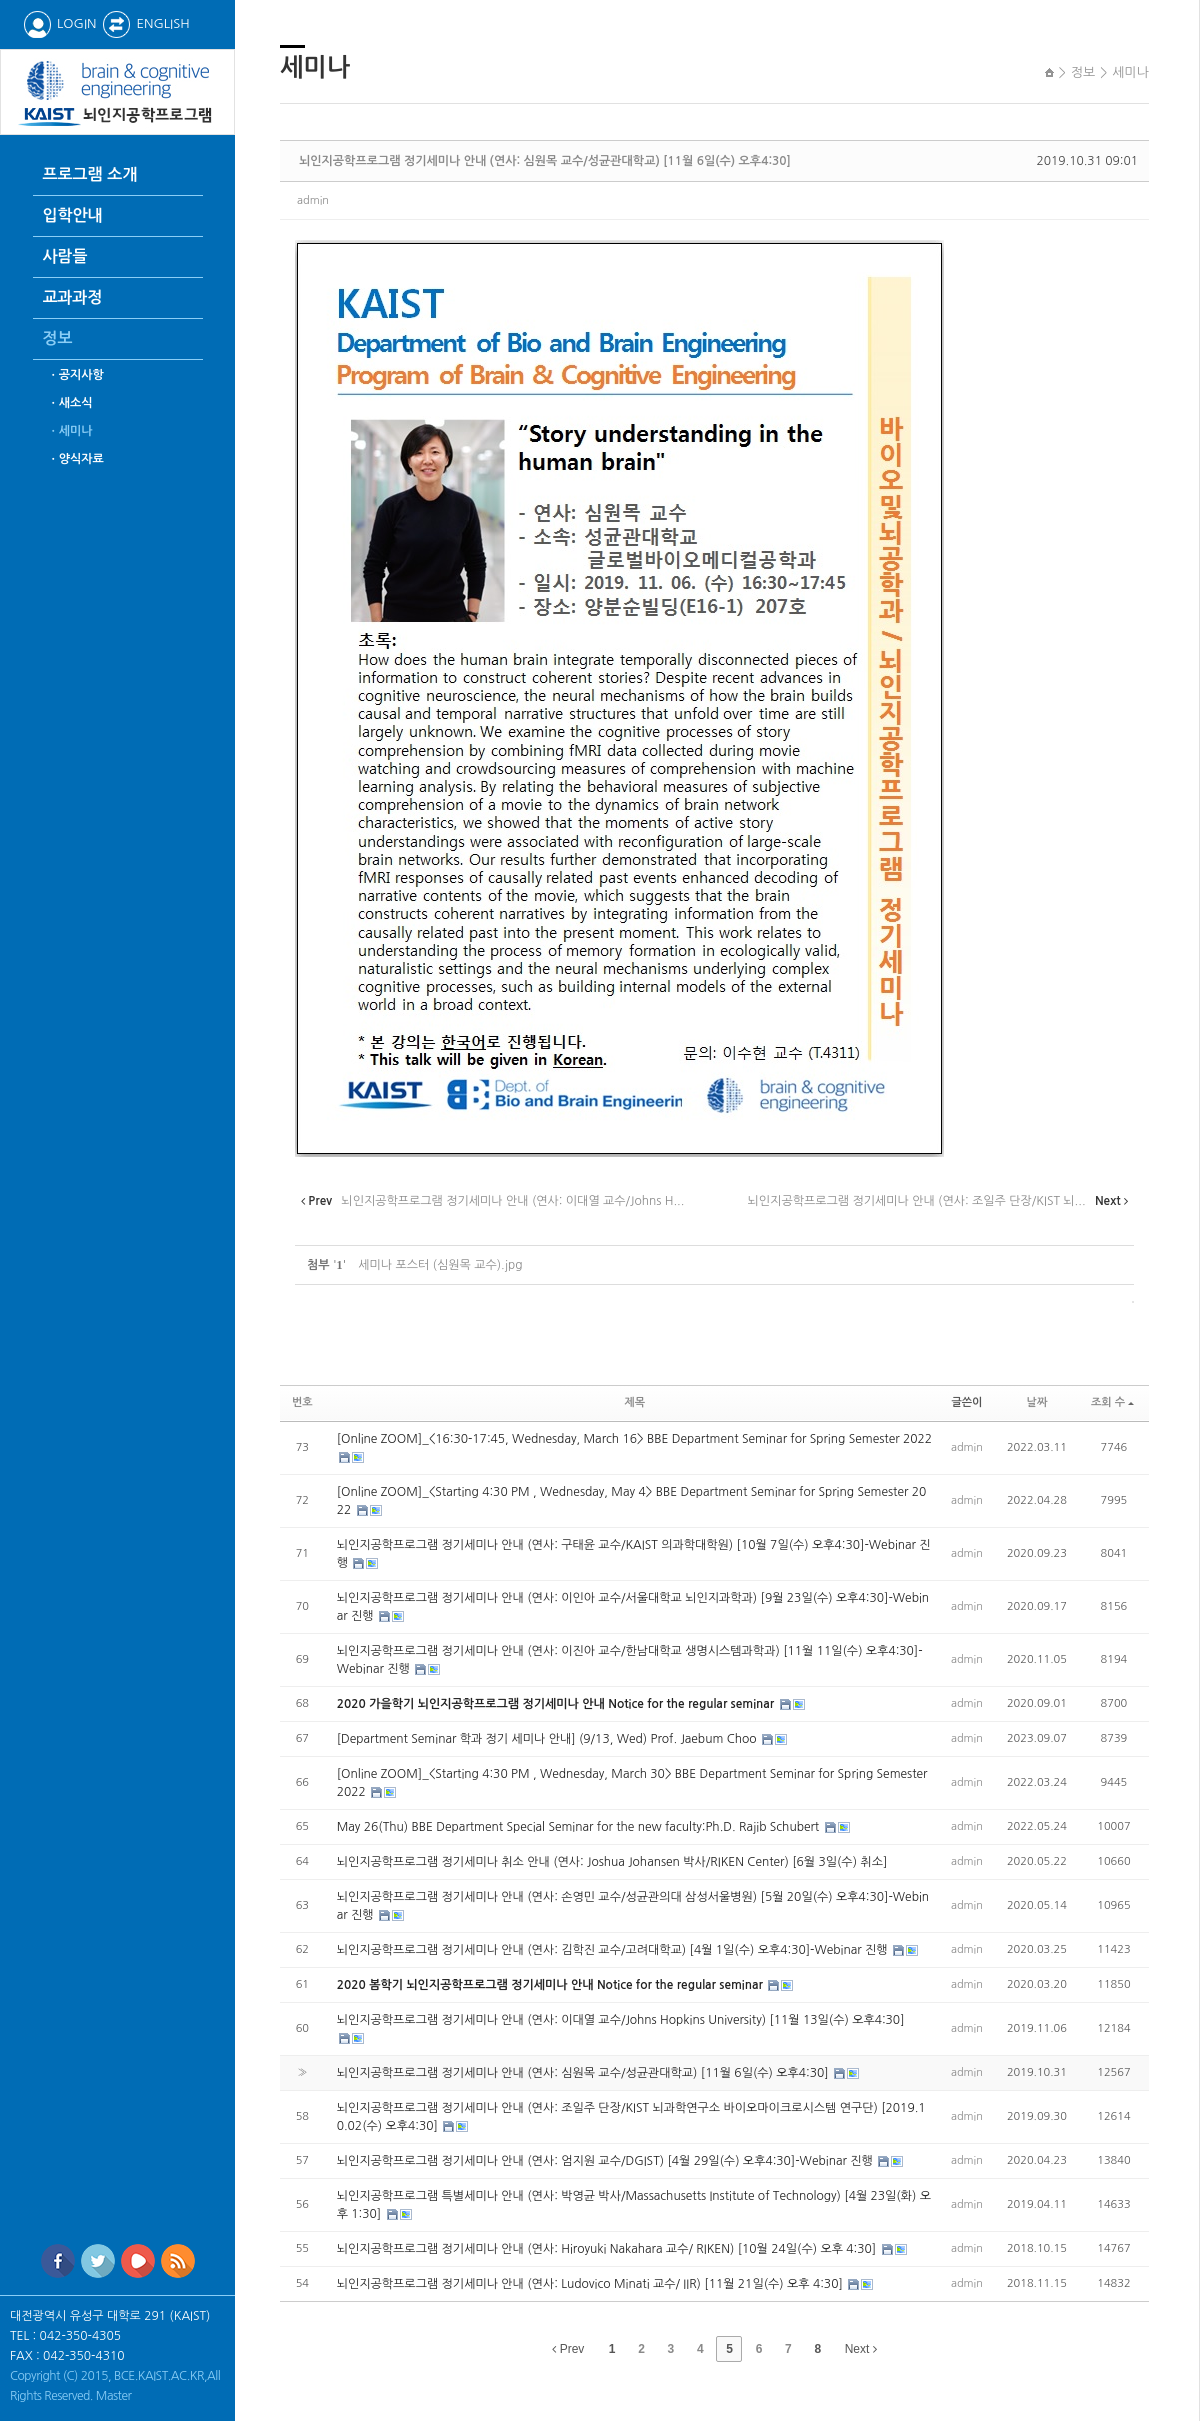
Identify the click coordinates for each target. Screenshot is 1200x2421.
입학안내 (73, 215)
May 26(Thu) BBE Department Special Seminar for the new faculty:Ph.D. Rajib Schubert (580, 1827)
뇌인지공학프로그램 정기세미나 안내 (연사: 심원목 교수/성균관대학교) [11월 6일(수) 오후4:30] (545, 161)
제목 (634, 1402)
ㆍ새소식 (70, 403)
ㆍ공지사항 (76, 375)
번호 (302, 1402)
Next (861, 2349)
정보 (58, 338)
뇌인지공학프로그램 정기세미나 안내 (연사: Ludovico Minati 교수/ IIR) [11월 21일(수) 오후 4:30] (591, 2284)
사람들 (65, 256)
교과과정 (73, 297)
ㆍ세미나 (70, 431)
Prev (568, 2349)
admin (313, 200)
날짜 (1037, 1402)
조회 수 (1112, 1402)
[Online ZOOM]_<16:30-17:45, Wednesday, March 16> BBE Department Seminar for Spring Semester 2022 (634, 1439)
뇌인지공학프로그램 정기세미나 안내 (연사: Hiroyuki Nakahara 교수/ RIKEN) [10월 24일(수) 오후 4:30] (608, 2249)
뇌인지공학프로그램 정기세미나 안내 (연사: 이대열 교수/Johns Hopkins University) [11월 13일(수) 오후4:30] (621, 2020)
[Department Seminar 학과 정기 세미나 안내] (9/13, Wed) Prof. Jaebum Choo (548, 1739)
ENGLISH (145, 23)
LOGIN (59, 23)
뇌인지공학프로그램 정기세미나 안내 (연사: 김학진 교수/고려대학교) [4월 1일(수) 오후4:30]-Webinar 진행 (614, 1950)
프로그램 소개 (90, 174)
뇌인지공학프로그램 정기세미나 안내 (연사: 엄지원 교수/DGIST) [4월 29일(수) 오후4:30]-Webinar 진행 (606, 2161)
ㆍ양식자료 (76, 459)
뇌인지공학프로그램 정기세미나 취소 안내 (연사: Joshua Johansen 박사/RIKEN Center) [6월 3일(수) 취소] (612, 1862)
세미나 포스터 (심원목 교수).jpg (440, 1265)
